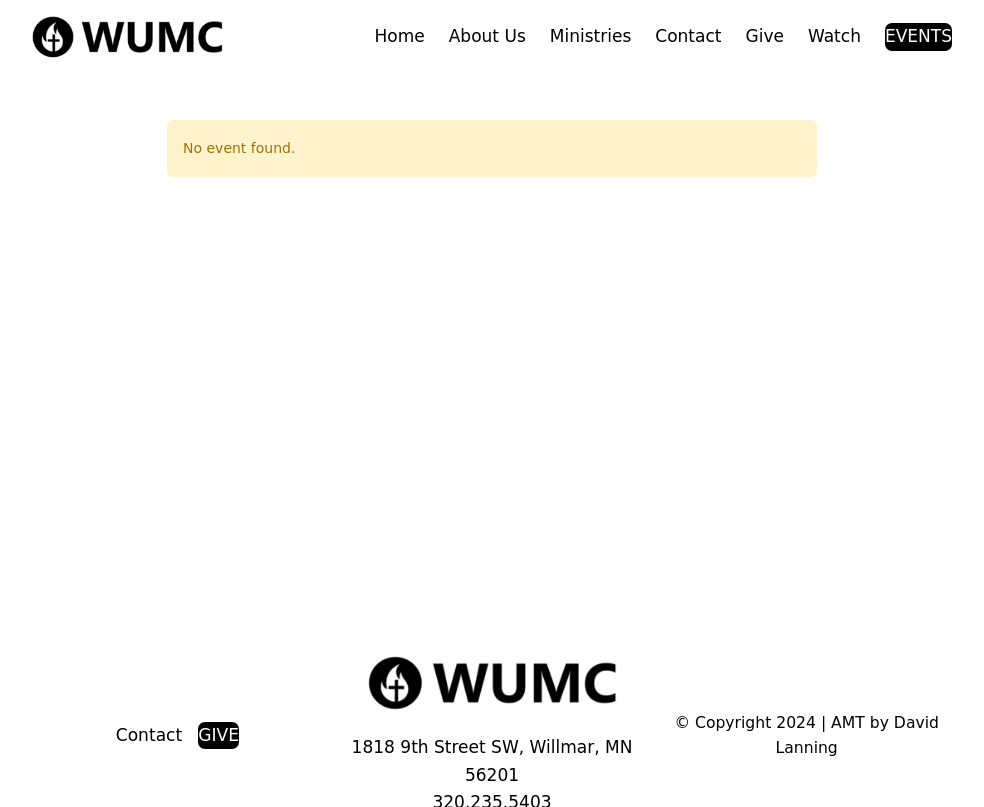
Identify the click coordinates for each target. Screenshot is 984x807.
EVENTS (918, 36)
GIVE (218, 735)
